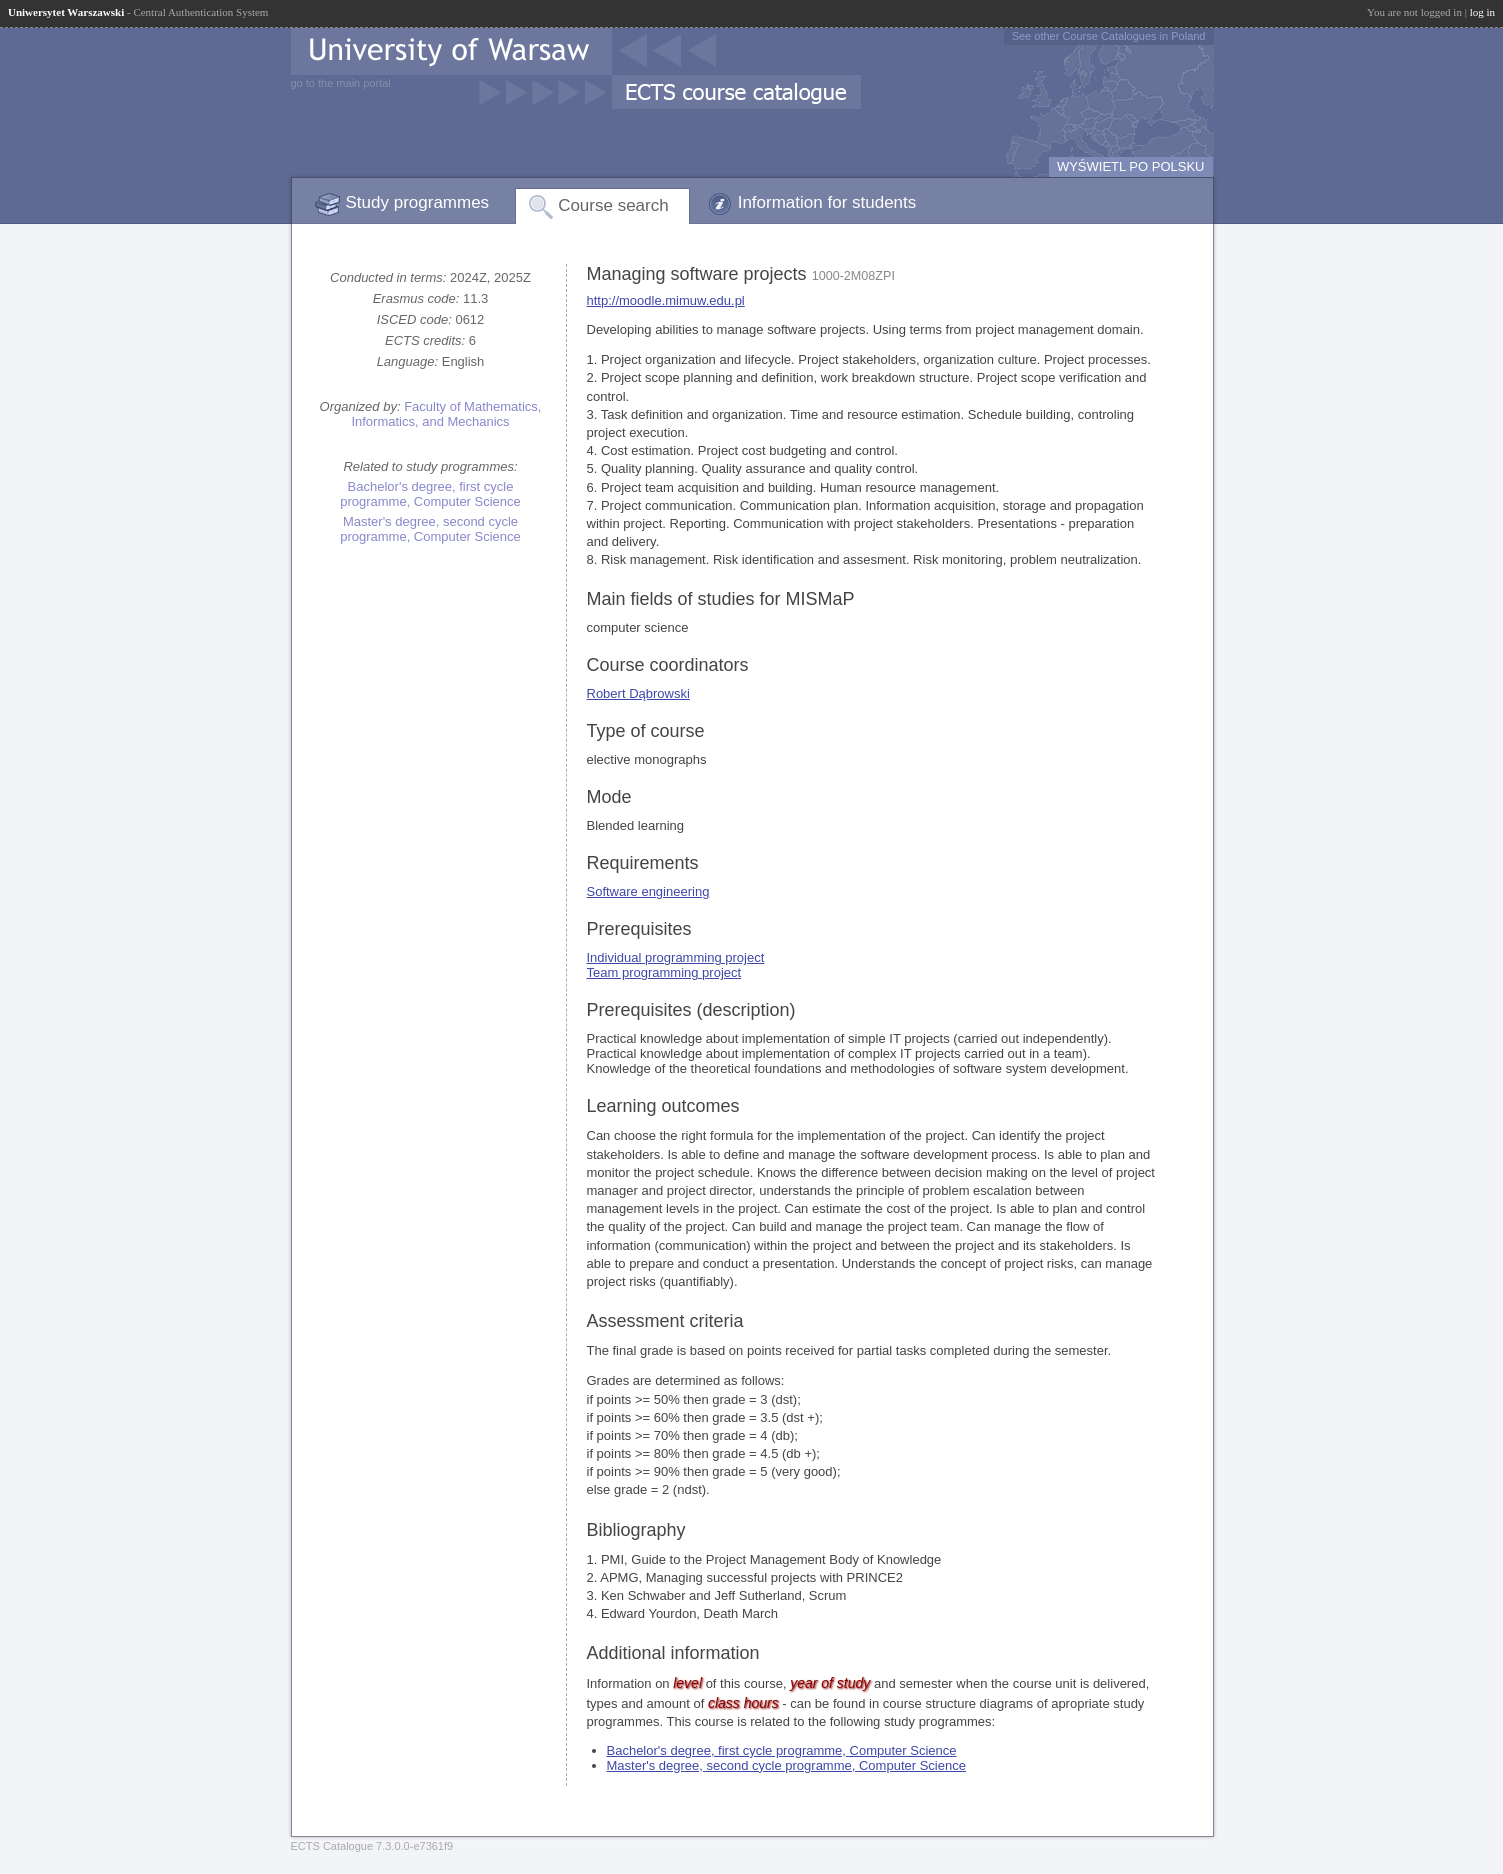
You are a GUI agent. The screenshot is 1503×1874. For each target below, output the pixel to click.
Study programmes (418, 202)
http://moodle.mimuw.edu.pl (666, 300)
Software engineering (648, 891)
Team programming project (664, 972)
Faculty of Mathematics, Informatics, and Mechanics (446, 414)
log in (1482, 12)
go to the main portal (341, 83)
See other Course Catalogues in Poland (1109, 36)
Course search (613, 205)
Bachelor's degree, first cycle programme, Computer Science (430, 494)
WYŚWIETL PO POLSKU (1131, 166)
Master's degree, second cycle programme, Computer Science (430, 529)
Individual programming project (676, 957)
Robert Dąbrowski (638, 693)
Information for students (827, 202)
